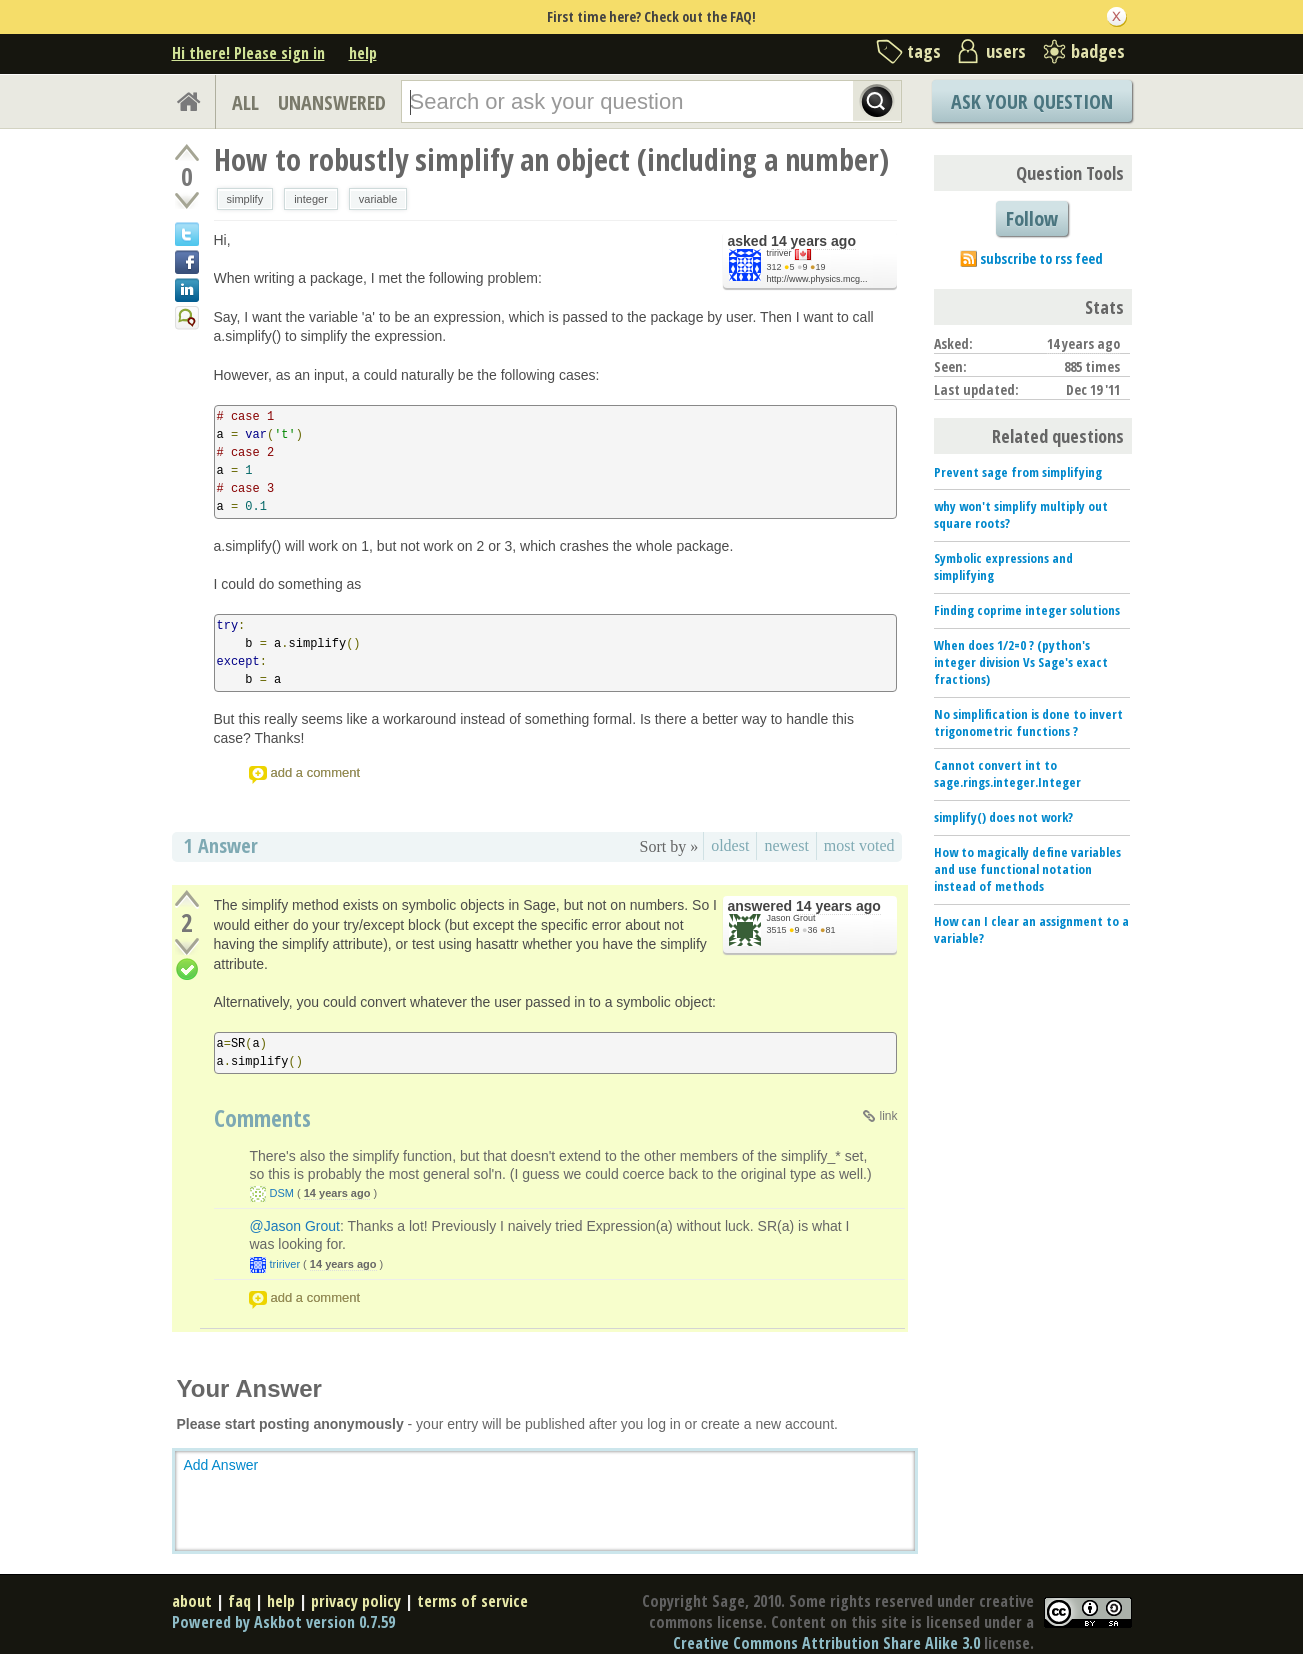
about (192, 1601)
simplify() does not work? (1003, 817)
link (888, 1116)
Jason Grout (791, 918)
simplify (245, 199)
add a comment (316, 772)
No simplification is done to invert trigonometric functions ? (1028, 722)
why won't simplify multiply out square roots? (1021, 514)
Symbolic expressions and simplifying (1003, 566)
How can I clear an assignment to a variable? (1031, 929)
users (1006, 51)
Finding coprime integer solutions (1027, 610)
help (363, 53)
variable (378, 199)
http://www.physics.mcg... (817, 279)
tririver (779, 253)
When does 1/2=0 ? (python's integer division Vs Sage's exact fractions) (1021, 662)
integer (311, 199)
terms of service (472, 1601)
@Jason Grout (295, 1226)
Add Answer (221, 1465)
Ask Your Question (1032, 101)
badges (1098, 51)
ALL (245, 102)
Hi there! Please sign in (248, 53)
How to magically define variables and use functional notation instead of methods (1027, 869)
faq (239, 1601)
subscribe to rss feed (1041, 258)
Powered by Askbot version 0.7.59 (283, 1622)
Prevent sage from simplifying (1018, 472)
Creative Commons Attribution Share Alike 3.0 (826, 1643)
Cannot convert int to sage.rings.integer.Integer (1007, 773)
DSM (282, 1193)
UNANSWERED (332, 102)
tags (924, 51)
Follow (1032, 218)
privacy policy (356, 1601)
